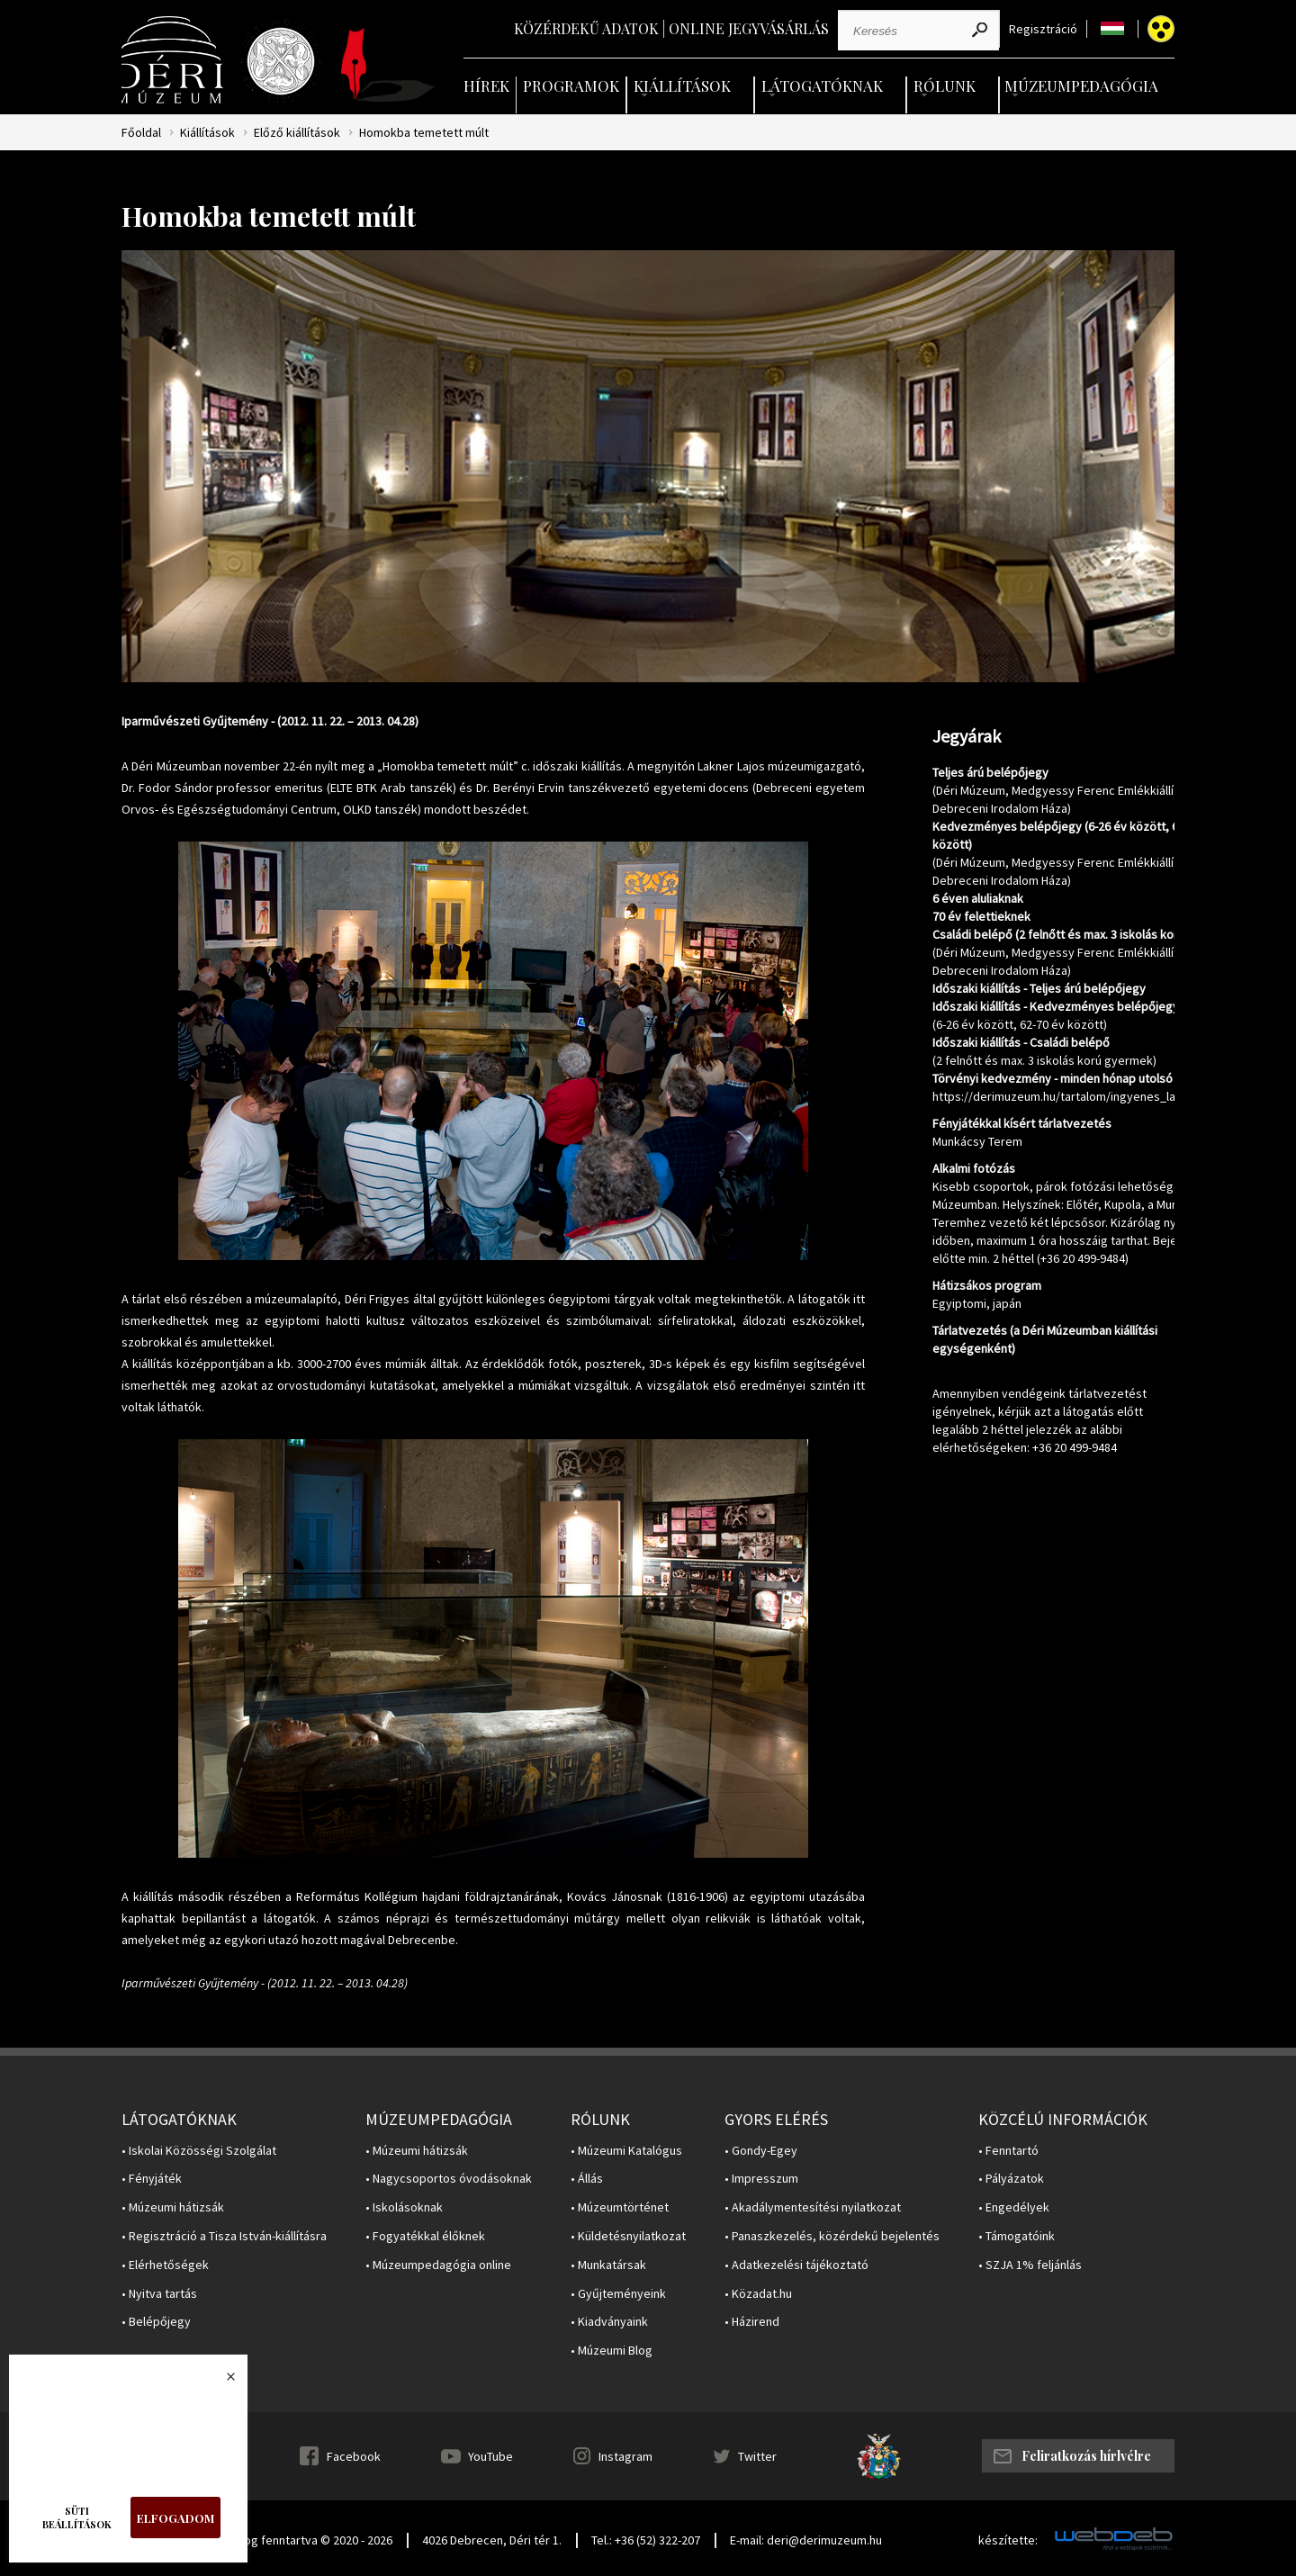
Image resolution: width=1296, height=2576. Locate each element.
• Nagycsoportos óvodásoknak (448, 2178)
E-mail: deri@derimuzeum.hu (806, 2540)
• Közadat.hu (758, 2293)
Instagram (625, 2456)
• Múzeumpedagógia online (438, 2265)
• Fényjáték (152, 2178)
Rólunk (945, 85)
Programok (571, 85)
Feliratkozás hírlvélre (1086, 2455)
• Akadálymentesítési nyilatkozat (812, 2207)
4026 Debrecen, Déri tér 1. (492, 2540)
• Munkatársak (608, 2265)
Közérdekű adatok (586, 28)
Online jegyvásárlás (749, 28)
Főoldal (141, 132)
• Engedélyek (1013, 2207)
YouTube (490, 2456)
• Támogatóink (1016, 2236)
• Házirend (751, 2321)
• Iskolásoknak (404, 2207)
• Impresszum (761, 2178)
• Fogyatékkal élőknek (425, 2236)
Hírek (486, 85)
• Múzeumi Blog (611, 2350)
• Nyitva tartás (159, 2293)
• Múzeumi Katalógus (626, 2150)
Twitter (757, 2456)
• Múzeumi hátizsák (173, 2207)
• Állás (587, 2178)
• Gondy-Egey (760, 2150)
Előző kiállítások (297, 132)
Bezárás (221, 2382)
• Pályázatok (1011, 2178)
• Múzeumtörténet (620, 2207)
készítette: (1008, 2540)
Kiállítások (682, 85)
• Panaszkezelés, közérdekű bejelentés (832, 2236)
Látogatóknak (822, 85)
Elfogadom (175, 2518)
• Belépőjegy (156, 2321)
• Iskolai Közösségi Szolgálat (199, 2150)
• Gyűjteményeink (618, 2293)
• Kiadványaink (609, 2321)
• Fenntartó (1008, 2150)
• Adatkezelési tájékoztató (796, 2265)
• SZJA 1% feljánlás (1030, 2265)
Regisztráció (1043, 29)
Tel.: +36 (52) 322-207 (645, 2540)
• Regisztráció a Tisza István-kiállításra (224, 2236)
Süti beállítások (77, 2517)
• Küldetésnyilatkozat (628, 2236)
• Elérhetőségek (165, 2265)
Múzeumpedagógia (1081, 85)
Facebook (354, 2456)
